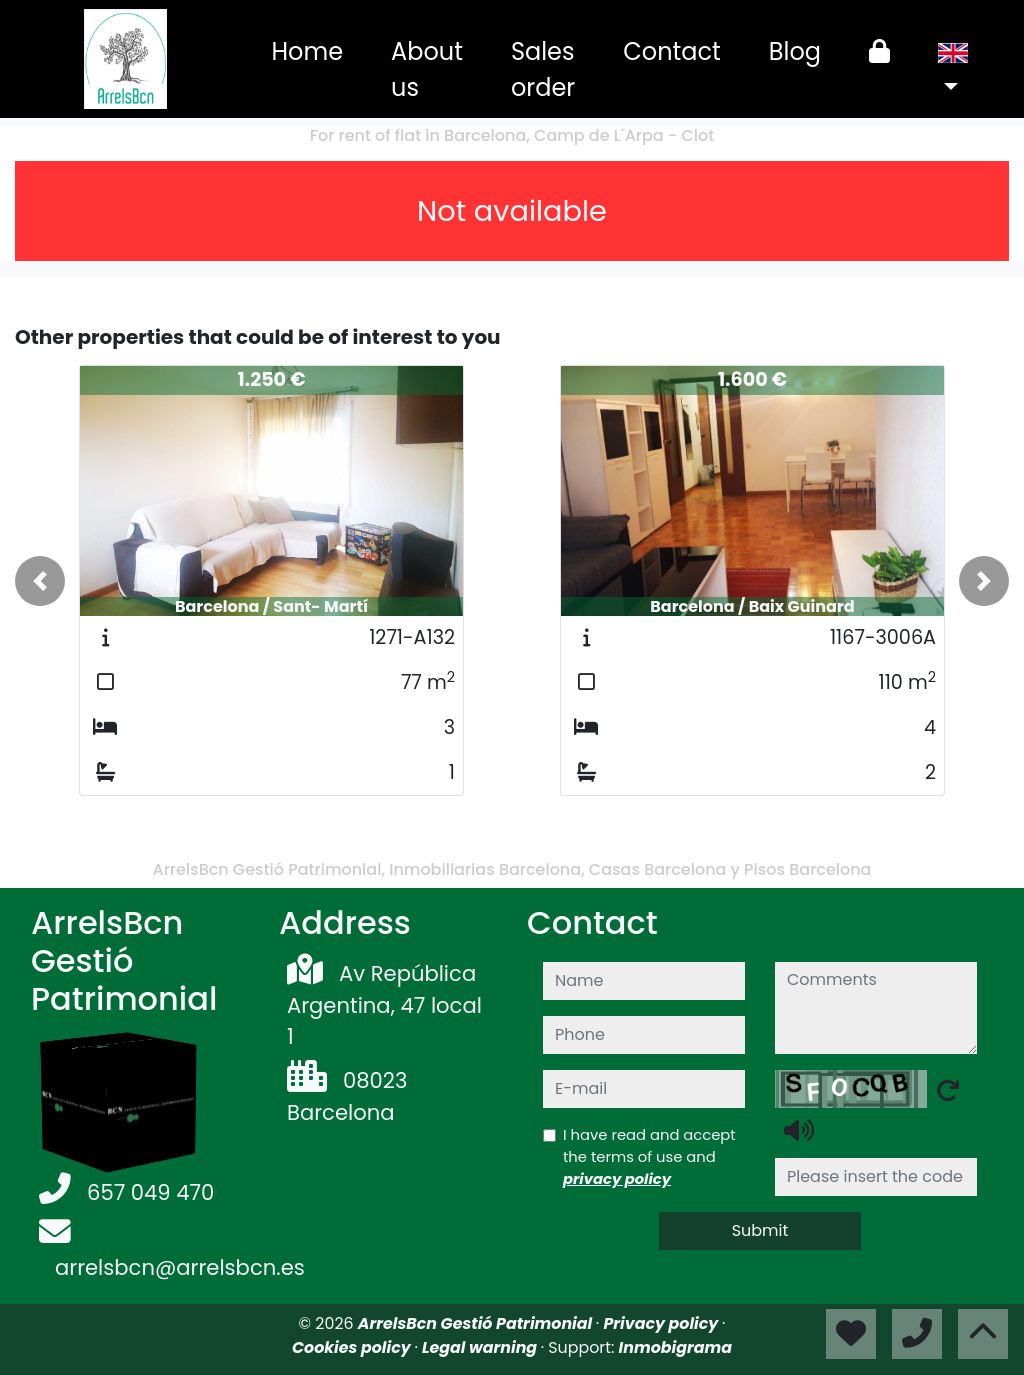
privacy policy (617, 1178)
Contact (672, 51)
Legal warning (481, 1347)
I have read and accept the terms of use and (649, 1156)
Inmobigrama (675, 1347)
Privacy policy (662, 1323)
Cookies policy (353, 1347)
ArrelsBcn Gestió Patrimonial (477, 1323)
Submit (760, 1230)
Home (307, 51)
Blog (795, 51)
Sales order (543, 69)
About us (427, 69)
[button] (40, 581)
